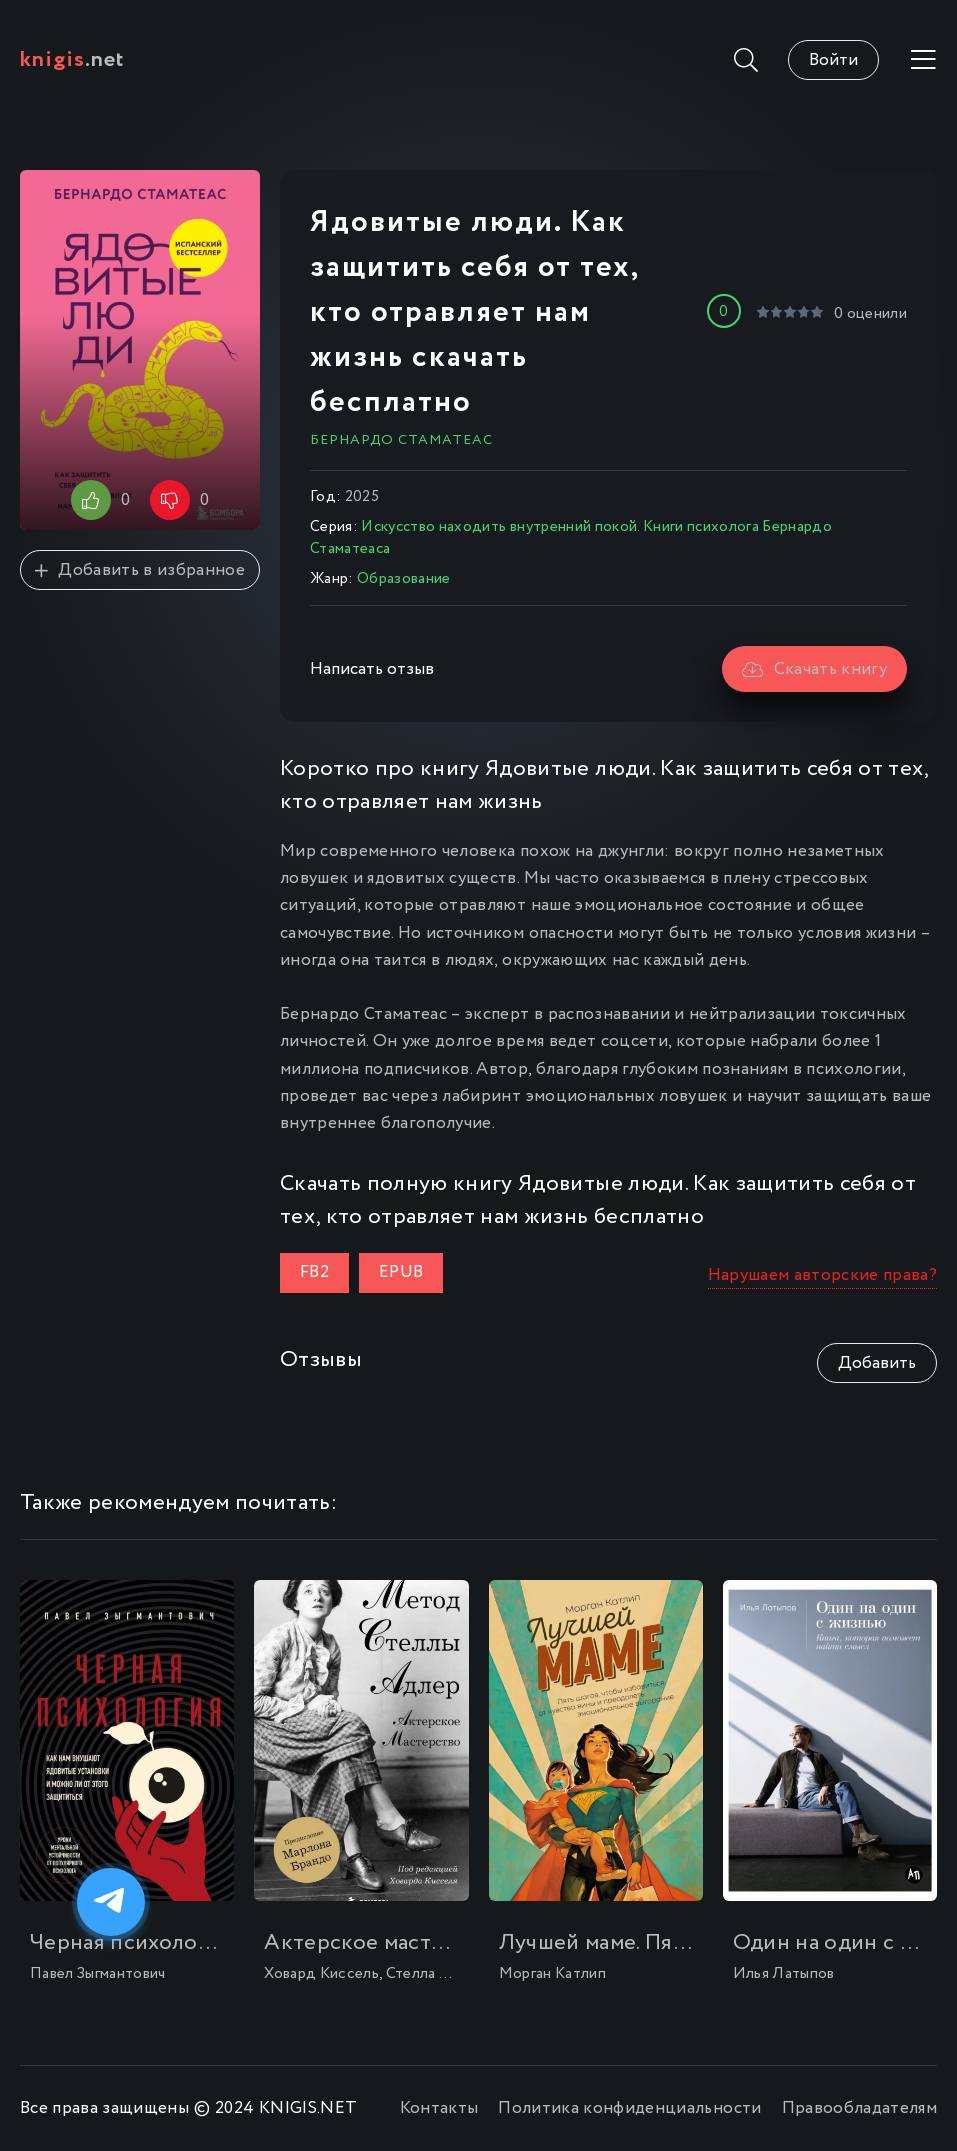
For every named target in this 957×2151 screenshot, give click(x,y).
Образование (404, 579)
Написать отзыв (372, 669)
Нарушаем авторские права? (823, 1275)
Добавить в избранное (140, 570)
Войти (833, 60)
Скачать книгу (814, 669)
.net (72, 60)
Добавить (877, 1363)
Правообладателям (859, 2108)
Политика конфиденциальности (629, 2108)
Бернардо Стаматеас (401, 440)
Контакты (439, 2108)
